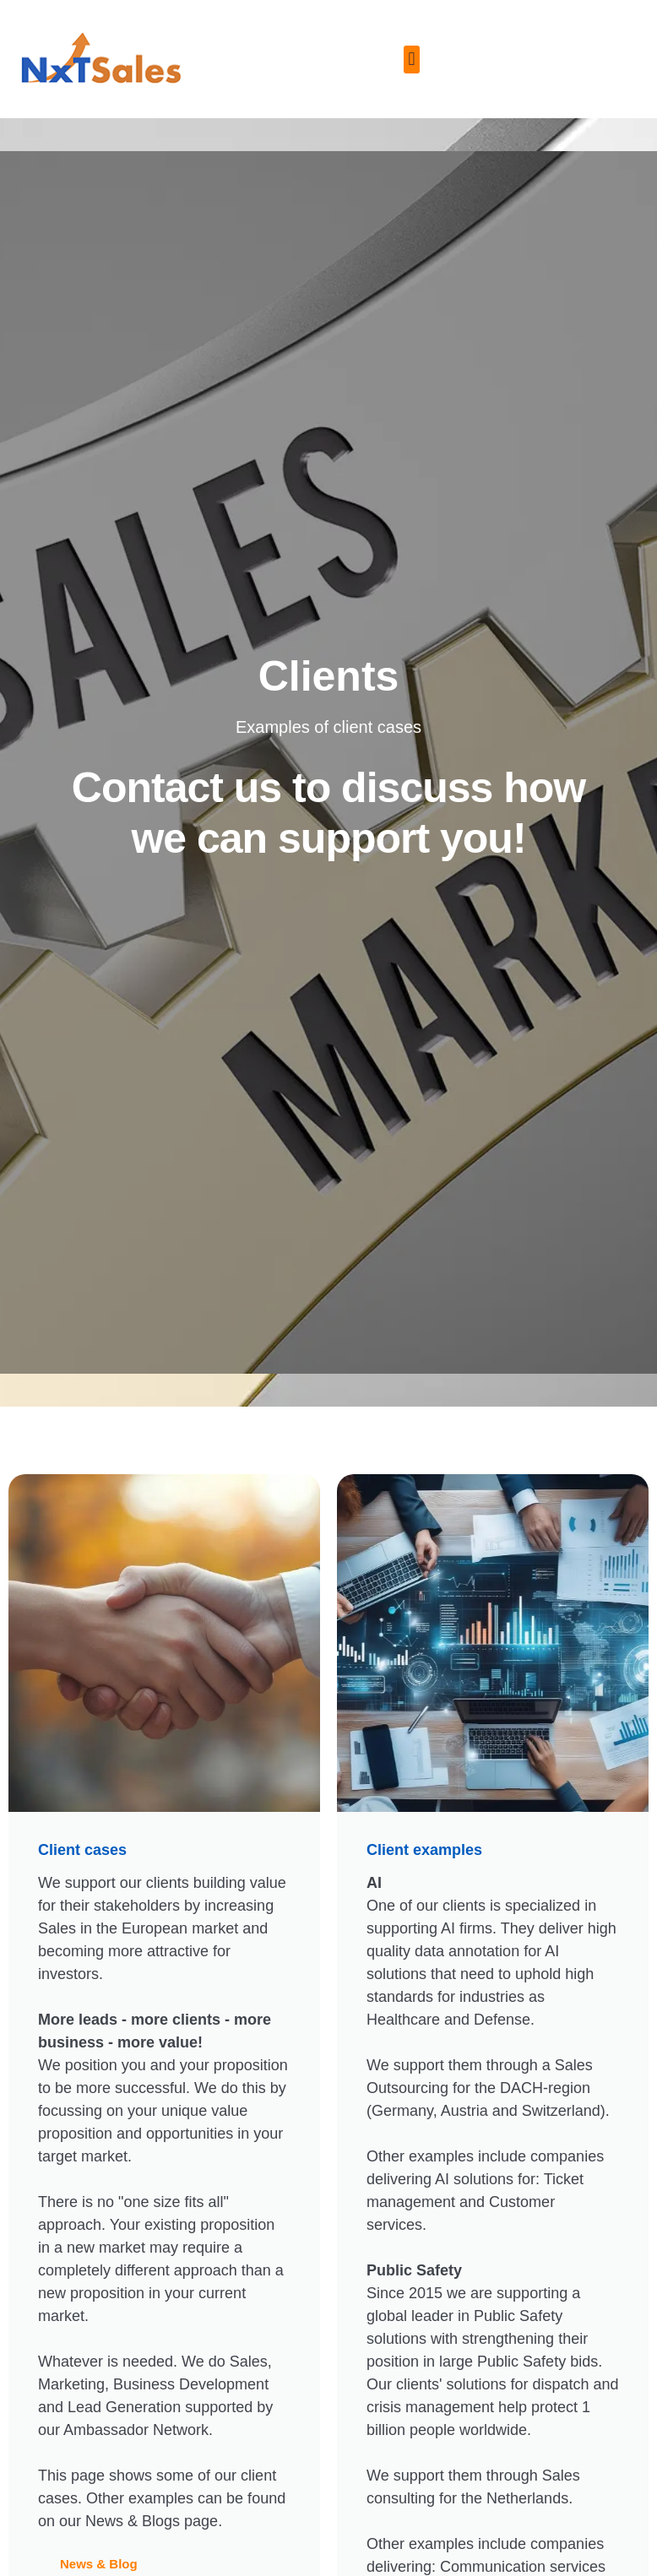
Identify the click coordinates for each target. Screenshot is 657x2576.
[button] (412, 59)
